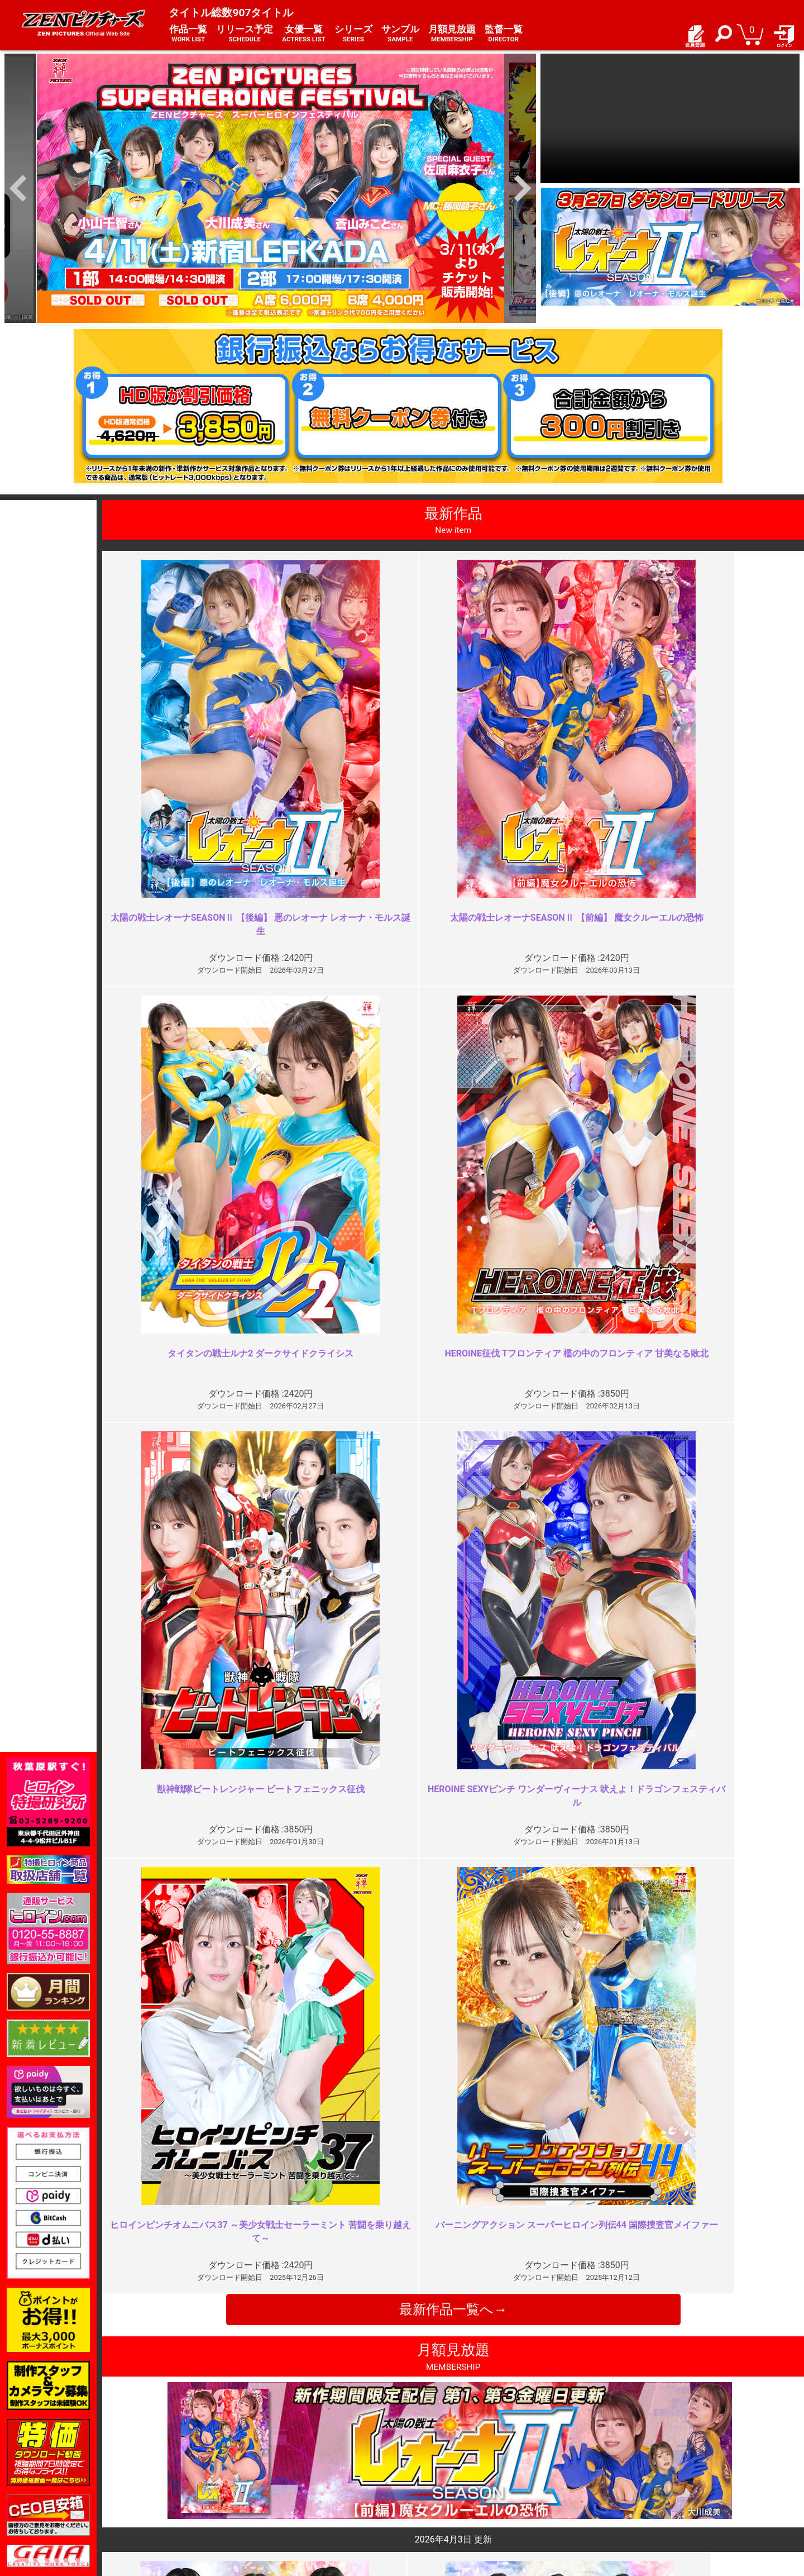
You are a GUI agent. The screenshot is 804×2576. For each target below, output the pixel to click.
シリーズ (353, 34)
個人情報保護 (299, 2483)
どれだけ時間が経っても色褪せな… (318, 2037)
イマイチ (616, 2037)
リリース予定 (244, 34)
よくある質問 (432, 2471)
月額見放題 (452, 34)
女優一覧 (304, 34)
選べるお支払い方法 (178, 2495)
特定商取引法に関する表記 (323, 2471)
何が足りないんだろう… (647, 2239)
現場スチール (166, 2507)
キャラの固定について (291, 2239)
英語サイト (428, 2495)
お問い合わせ (432, 2483)
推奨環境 (159, 2483)
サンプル (400, 34)
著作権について (303, 2495)
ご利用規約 (295, 2459)
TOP (151, 2459)
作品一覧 (188, 34)
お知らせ (424, 2459)
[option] (270, 188)
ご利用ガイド (166, 2471)
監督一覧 (504, 34)
